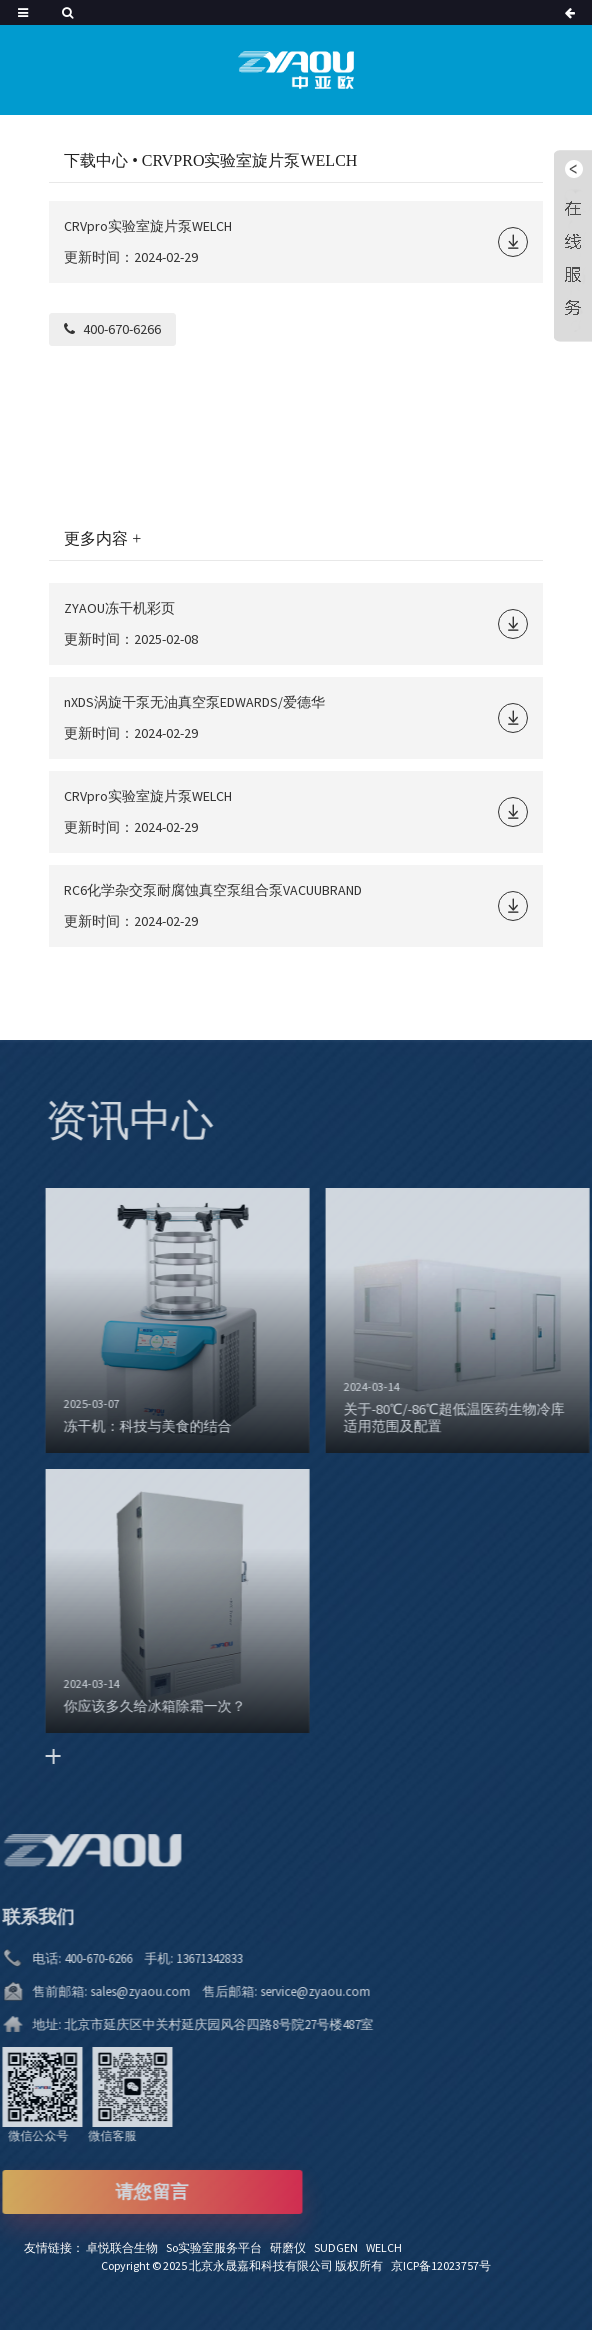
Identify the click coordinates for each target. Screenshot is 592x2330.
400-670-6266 (122, 329)
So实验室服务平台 (218, 2247)
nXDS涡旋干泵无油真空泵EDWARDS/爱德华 (194, 702)
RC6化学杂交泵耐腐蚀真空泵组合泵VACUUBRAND (213, 890)
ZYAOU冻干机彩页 (119, 608)
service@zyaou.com (280, 1991)
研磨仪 (292, 2247)
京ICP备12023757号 (441, 2265)
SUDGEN (340, 2247)
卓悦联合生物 (126, 2247)
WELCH (387, 2247)
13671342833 (174, 1958)
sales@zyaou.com (109, 1991)
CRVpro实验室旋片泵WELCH (148, 226)
